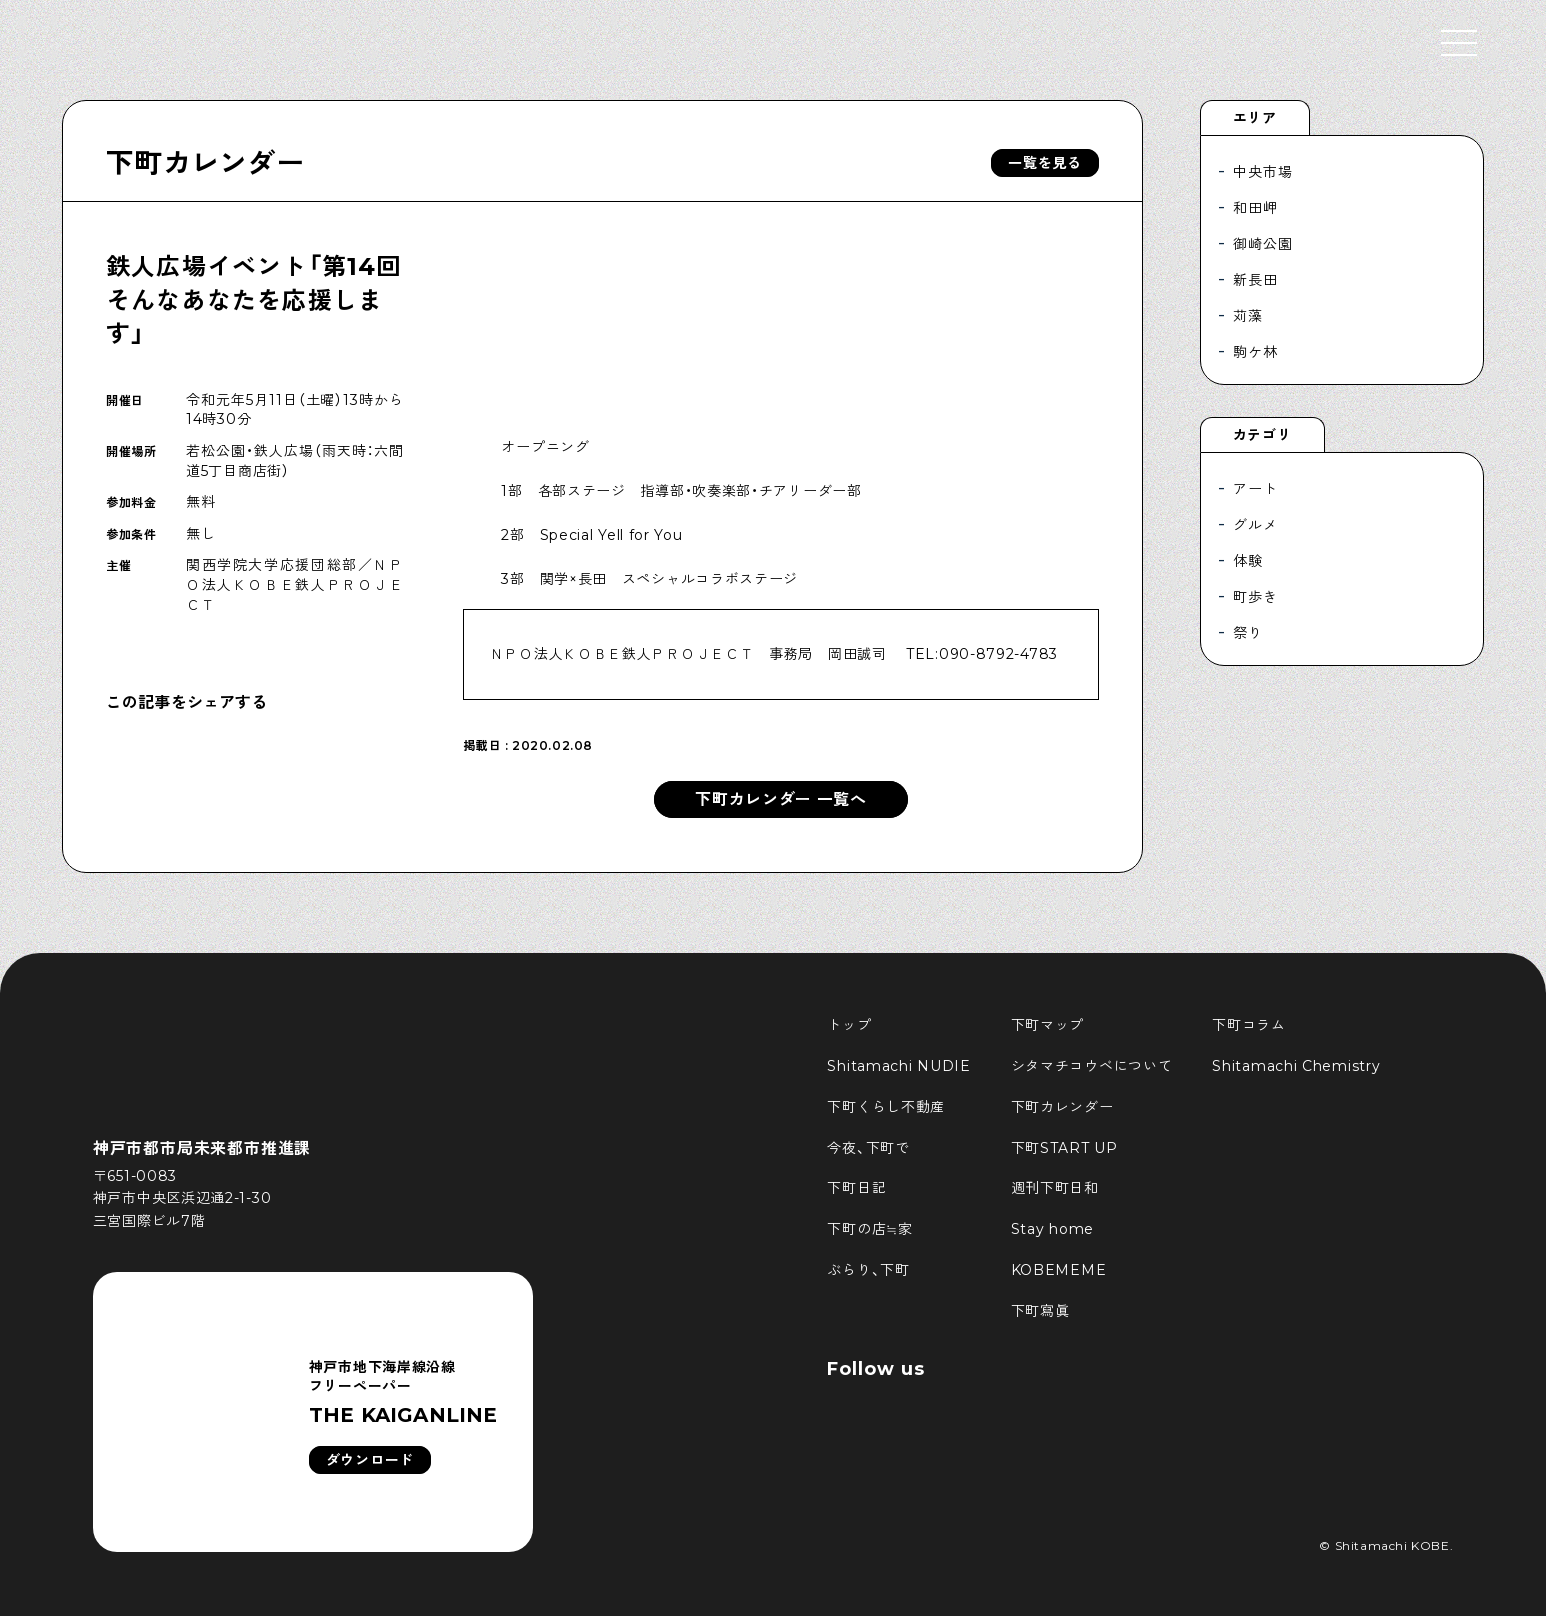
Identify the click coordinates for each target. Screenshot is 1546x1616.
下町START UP (1064, 1148)
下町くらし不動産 (886, 1107)
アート (1255, 489)
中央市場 (1262, 172)
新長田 (1255, 280)
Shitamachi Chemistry (1296, 1066)
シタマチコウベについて (1092, 1066)
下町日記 (856, 1188)
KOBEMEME (1059, 1270)
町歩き (1255, 597)
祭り (1247, 633)
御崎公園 (1262, 244)
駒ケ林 (1255, 352)
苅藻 (1247, 316)
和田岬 (1255, 208)
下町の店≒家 (869, 1229)
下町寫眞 (1040, 1311)
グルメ (1255, 525)
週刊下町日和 (1055, 1188)
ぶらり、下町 (868, 1270)
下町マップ (1048, 1025)
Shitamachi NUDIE (898, 1066)
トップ (849, 1025)
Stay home (1052, 1229)
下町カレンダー (205, 163)
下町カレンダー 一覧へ (781, 799)
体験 (1247, 561)
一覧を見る (1045, 163)
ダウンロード (370, 1460)
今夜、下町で (868, 1148)
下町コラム (1249, 1025)
